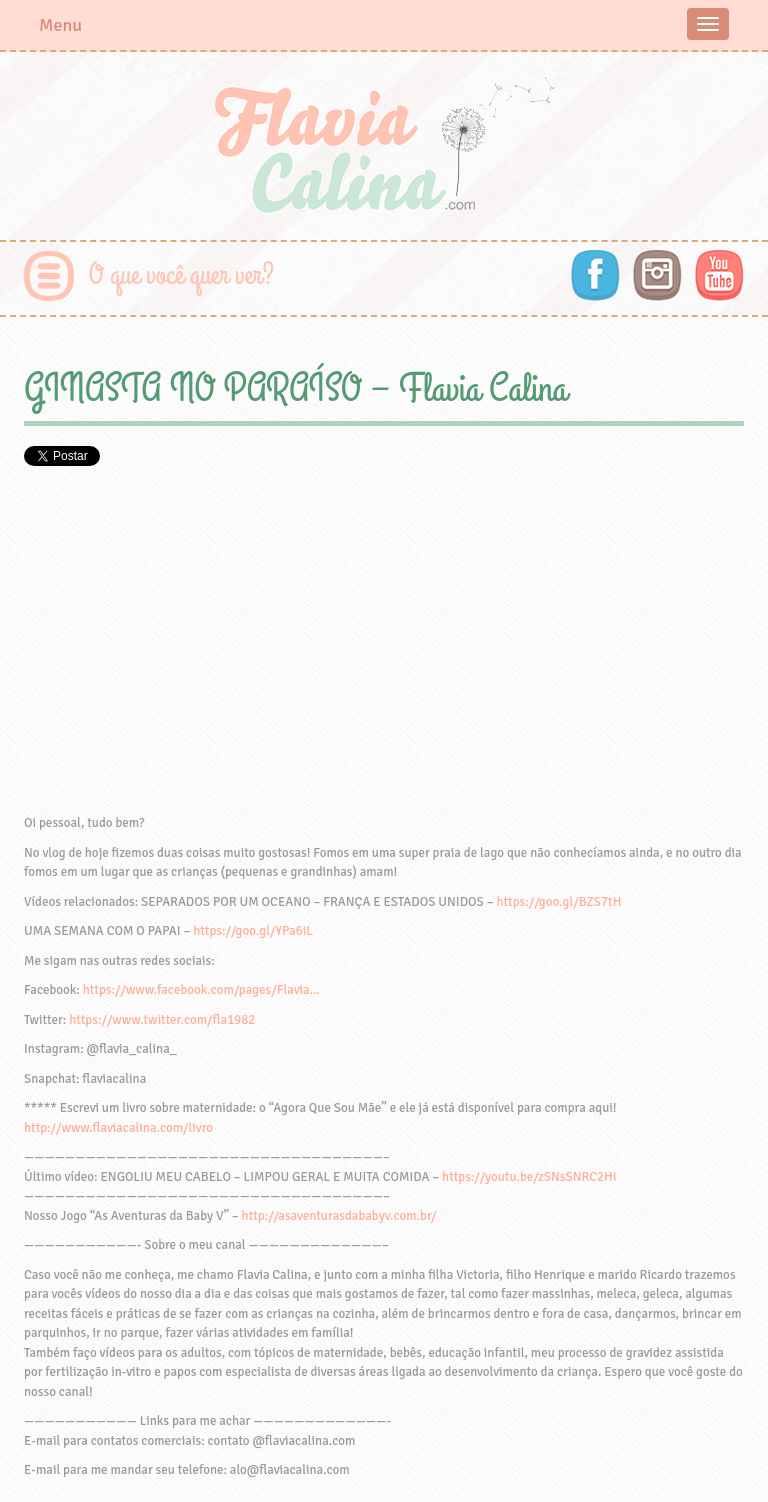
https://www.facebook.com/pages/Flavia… (201, 990)
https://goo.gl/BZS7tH (558, 902)
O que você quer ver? (181, 275)
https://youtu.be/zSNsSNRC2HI (529, 1177)
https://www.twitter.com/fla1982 (162, 1020)
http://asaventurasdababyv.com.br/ (339, 1216)
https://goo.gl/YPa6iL (253, 931)
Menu (60, 25)
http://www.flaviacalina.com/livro (118, 1128)
